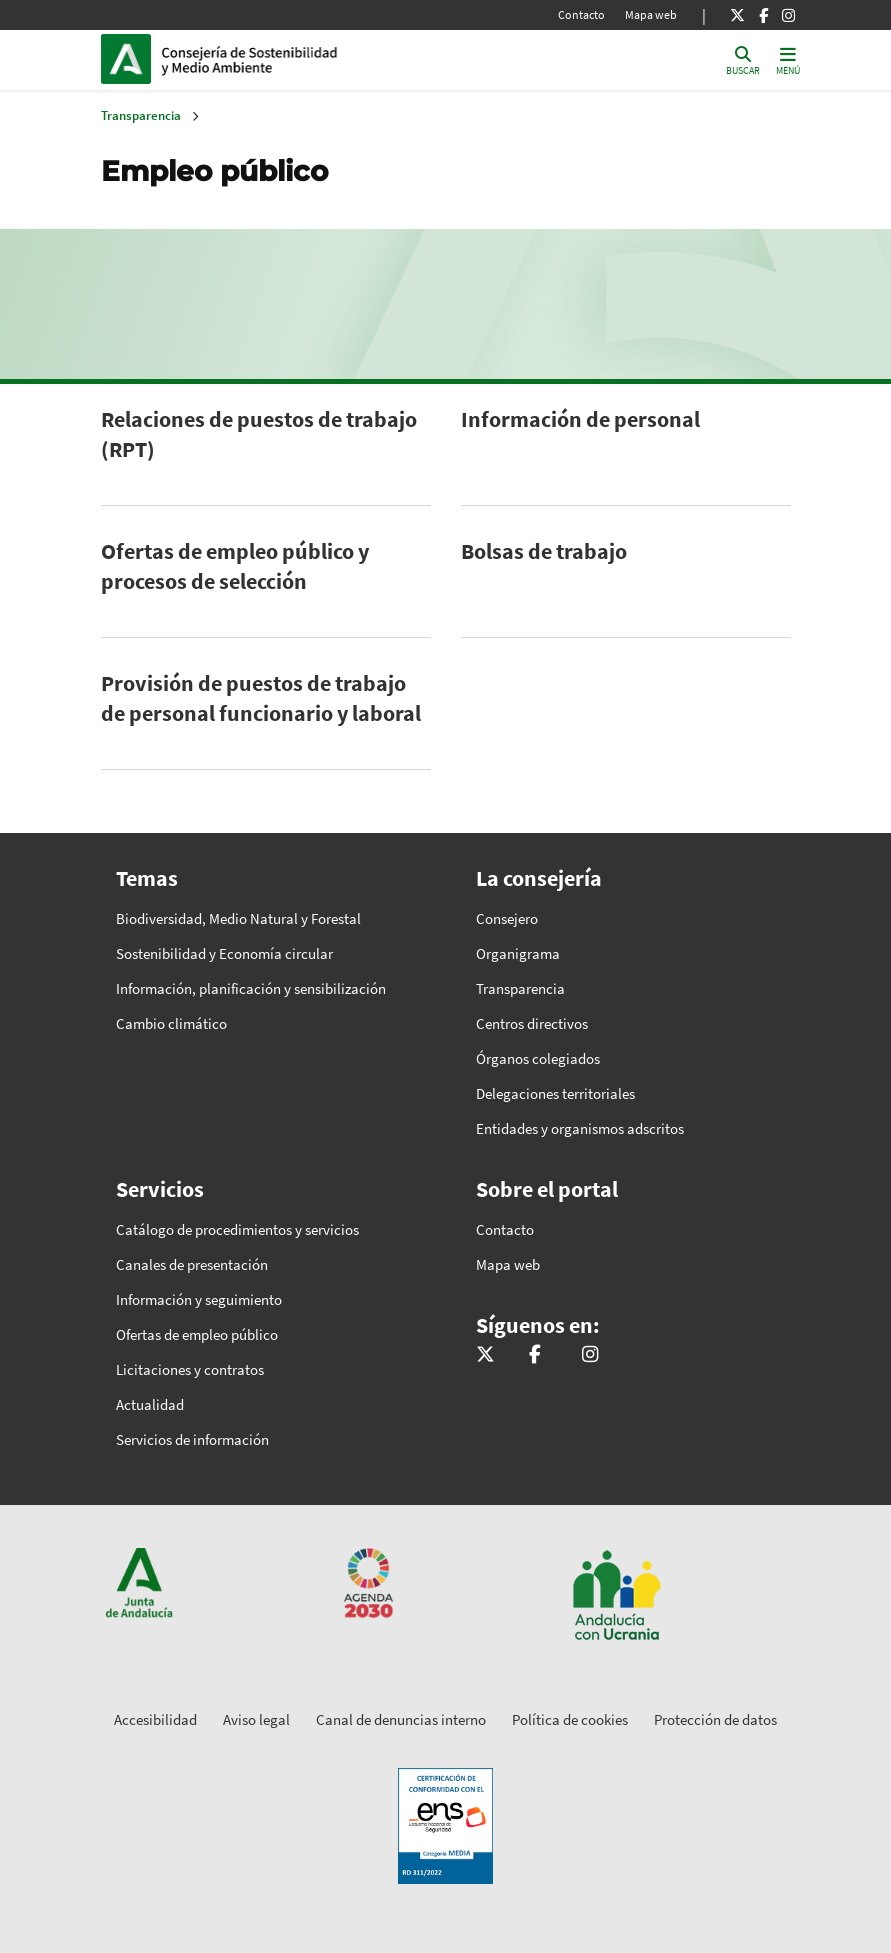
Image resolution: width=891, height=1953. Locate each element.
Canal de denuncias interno (401, 1719)
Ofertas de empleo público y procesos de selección (235, 566)
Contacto (581, 14)
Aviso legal (256, 1719)
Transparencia (141, 115)
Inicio (297, 59)
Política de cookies (570, 1719)
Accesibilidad (155, 1719)
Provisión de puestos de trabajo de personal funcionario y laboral (261, 698)
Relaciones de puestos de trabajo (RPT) (259, 434)
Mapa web (651, 14)
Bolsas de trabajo (544, 551)
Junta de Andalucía (131, 59)
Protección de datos (715, 1719)
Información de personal (580, 419)
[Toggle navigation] (788, 59)
